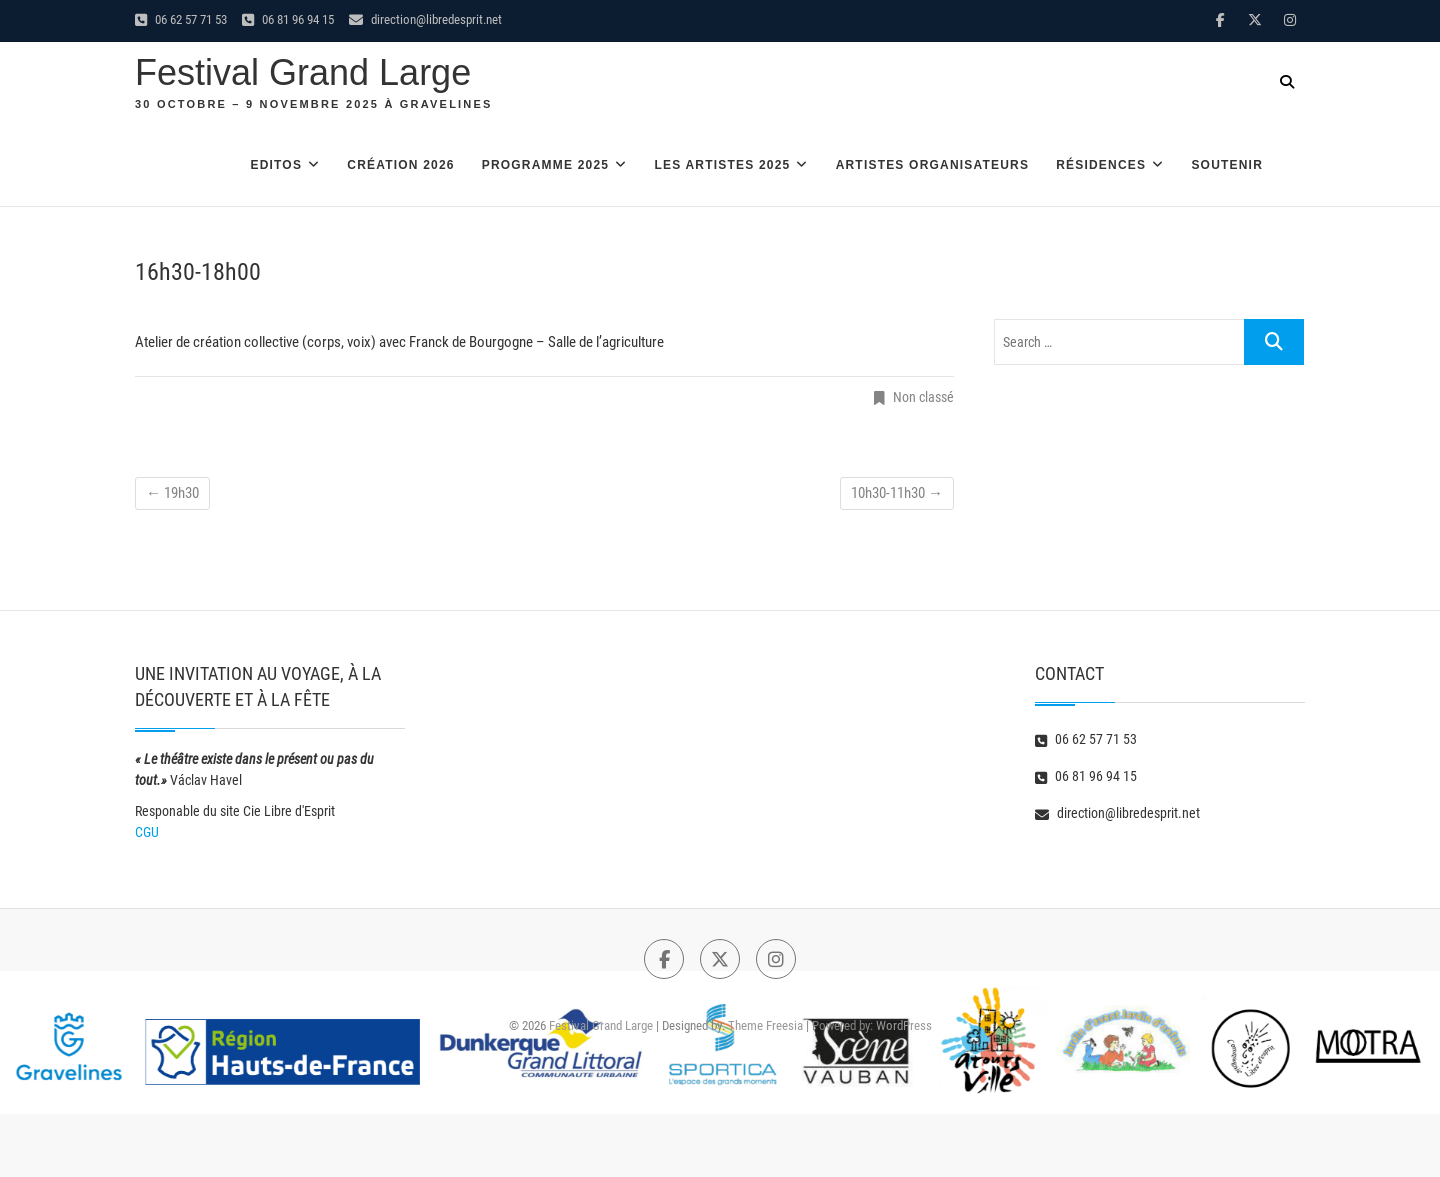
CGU (147, 832)
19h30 (172, 493)
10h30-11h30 (897, 493)
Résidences (1101, 165)
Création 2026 (400, 165)
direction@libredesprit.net (425, 19)
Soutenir (1227, 165)
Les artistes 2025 (722, 165)
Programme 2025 (546, 165)
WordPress (904, 1025)
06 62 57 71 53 (181, 19)
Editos (276, 165)
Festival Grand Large (303, 72)
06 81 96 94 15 (288, 19)
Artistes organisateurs (933, 165)
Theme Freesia (765, 1025)
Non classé (923, 397)
